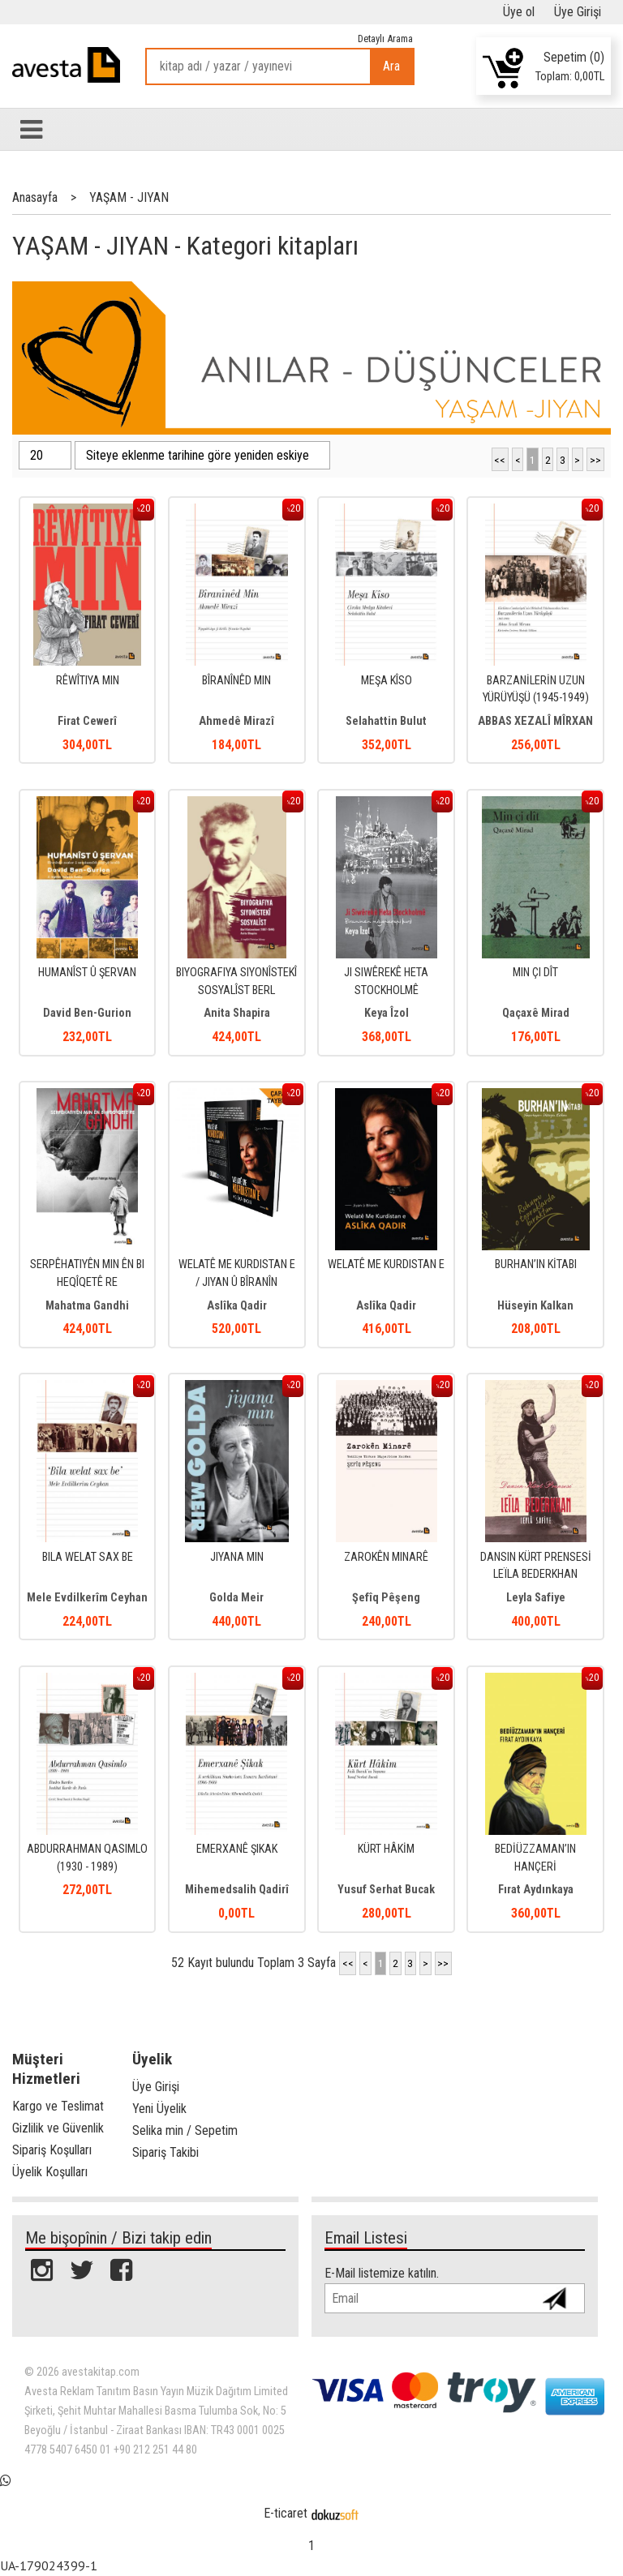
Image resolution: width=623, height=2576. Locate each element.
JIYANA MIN (237, 1557)
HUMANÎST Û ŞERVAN (87, 972)
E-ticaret (285, 2513)
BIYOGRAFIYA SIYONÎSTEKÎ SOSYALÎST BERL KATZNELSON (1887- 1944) (236, 990)
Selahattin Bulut (386, 721)
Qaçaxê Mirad (535, 1013)
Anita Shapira (237, 1013)
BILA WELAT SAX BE (87, 1557)
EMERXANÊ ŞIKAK (236, 1849)
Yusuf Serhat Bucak (386, 1890)
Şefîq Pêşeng (386, 1598)
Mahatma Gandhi (87, 1306)
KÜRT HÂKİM (386, 1849)
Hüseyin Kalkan (535, 1306)
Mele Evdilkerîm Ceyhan (87, 1598)
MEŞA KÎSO (386, 681)
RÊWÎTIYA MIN (87, 681)
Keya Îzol (386, 1013)
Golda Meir (236, 1598)
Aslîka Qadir (237, 1306)
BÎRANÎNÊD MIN (236, 681)
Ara (391, 66)
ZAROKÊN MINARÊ (386, 1557)
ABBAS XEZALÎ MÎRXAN (535, 721)
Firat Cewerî (87, 721)
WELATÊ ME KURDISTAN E (386, 1264)
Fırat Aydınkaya (536, 1890)
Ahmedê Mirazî (236, 721)
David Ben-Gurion (87, 1013)
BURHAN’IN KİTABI (536, 1264)
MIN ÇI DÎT (535, 972)
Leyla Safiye (535, 1598)
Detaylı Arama (385, 38)
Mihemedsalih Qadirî (237, 1890)
